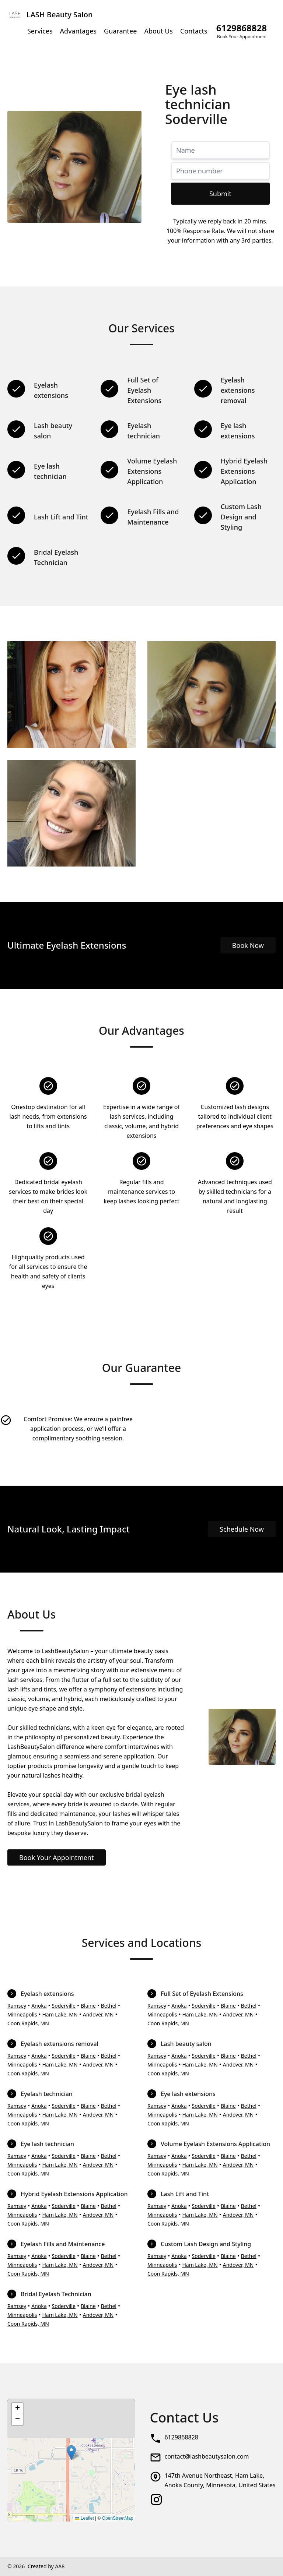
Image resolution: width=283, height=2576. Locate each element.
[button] (71, 2452)
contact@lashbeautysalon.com (206, 2456)
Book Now (248, 945)
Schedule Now (242, 1529)
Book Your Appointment (56, 1857)
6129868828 (181, 2437)
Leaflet (84, 2518)
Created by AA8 (46, 2566)
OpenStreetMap (117, 2518)
